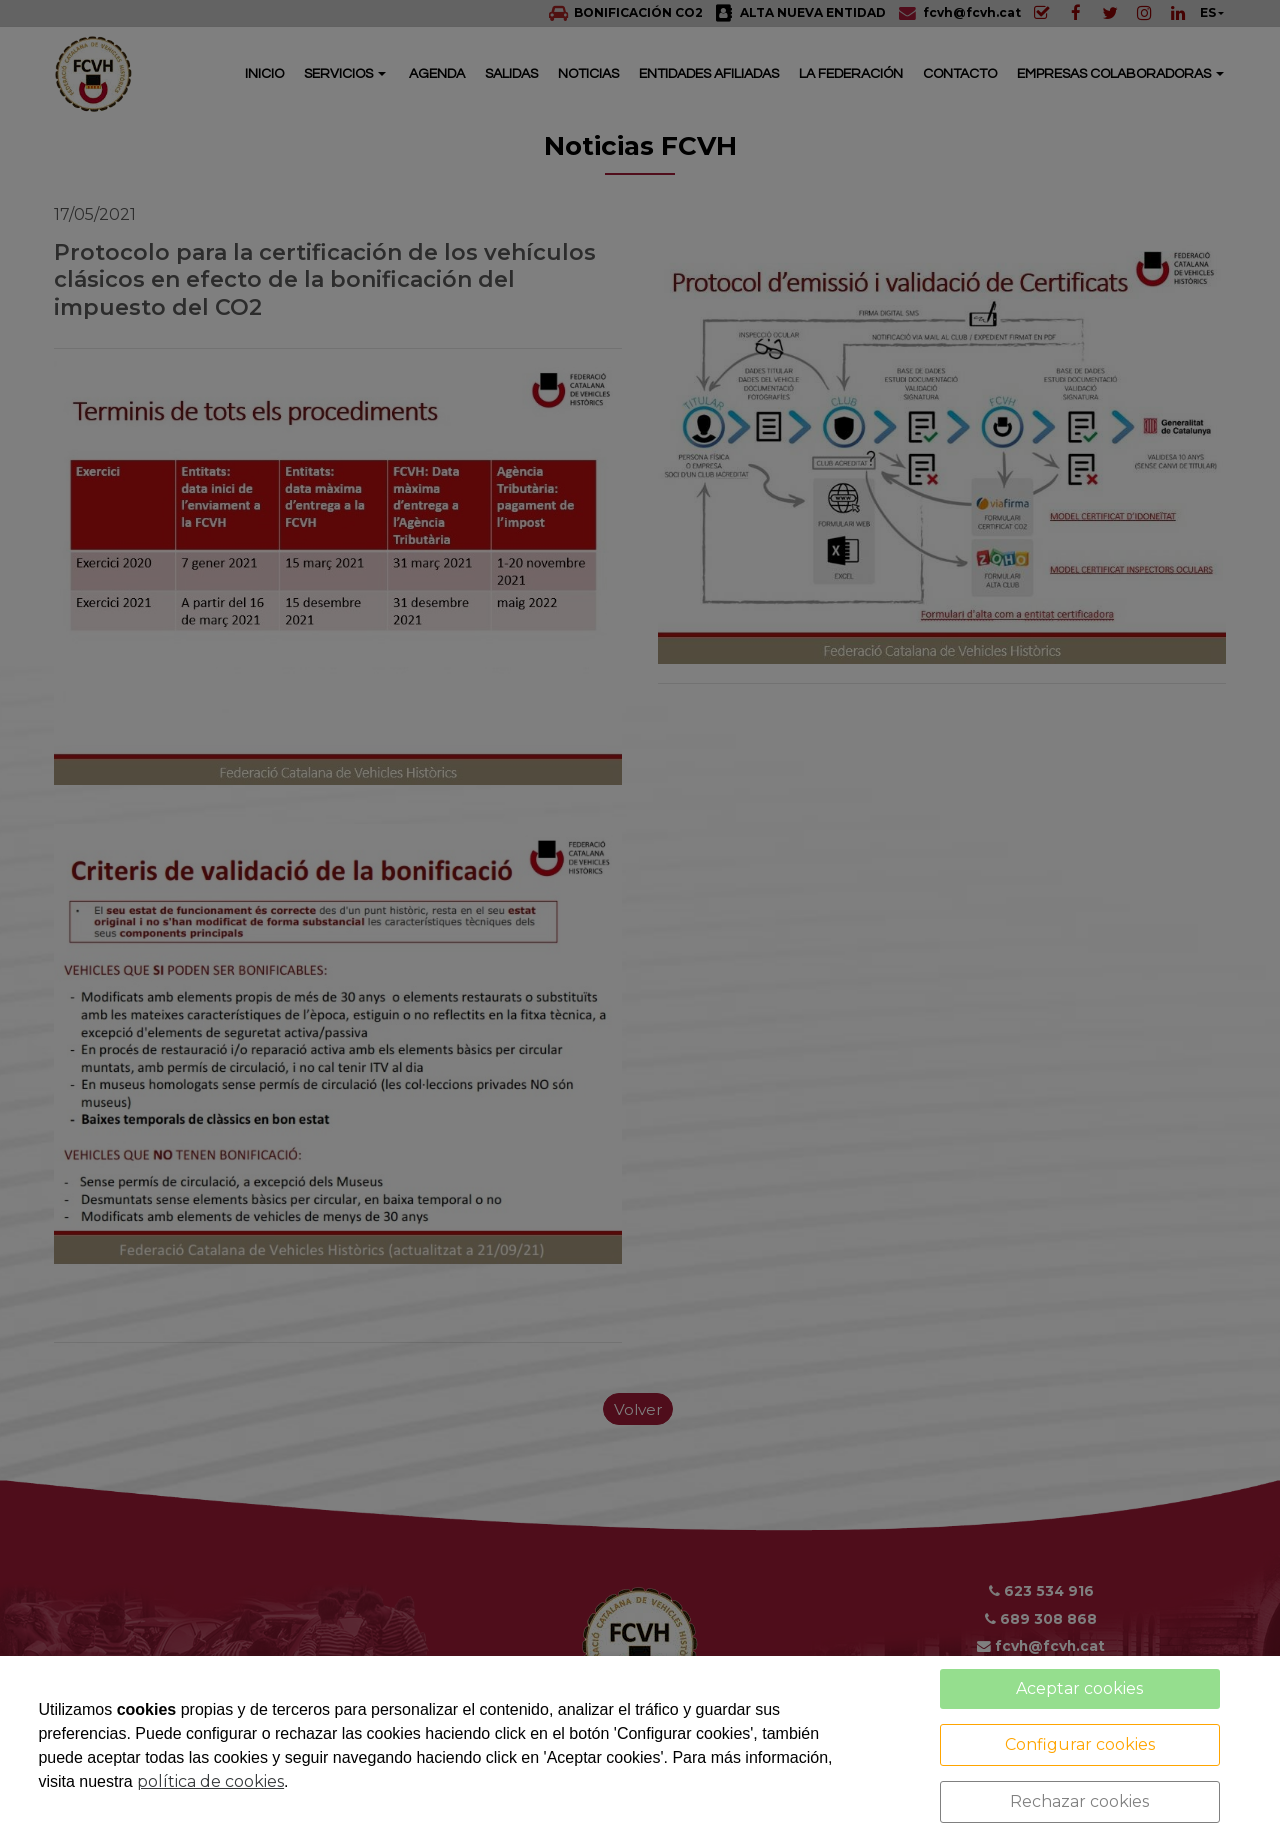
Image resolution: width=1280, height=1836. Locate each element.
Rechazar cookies (1079, 1801)
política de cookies (210, 1781)
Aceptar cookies (1079, 1688)
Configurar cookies (1080, 1744)
